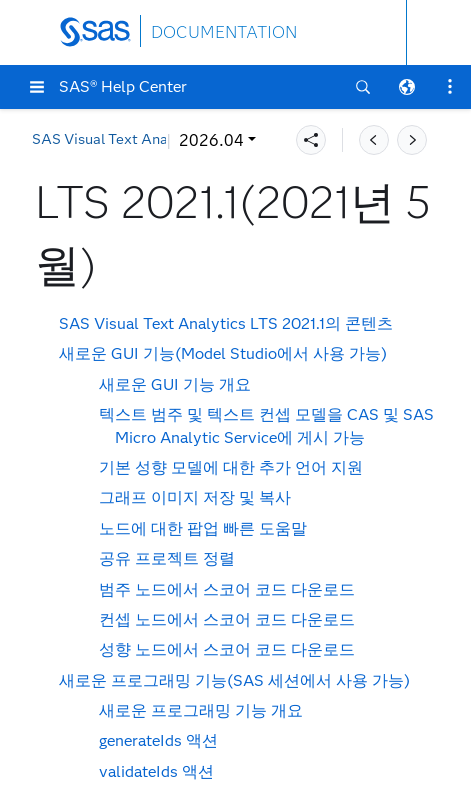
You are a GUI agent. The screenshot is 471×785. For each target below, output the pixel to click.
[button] (37, 87)
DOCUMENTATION (224, 32)
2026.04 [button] (77, 140)
